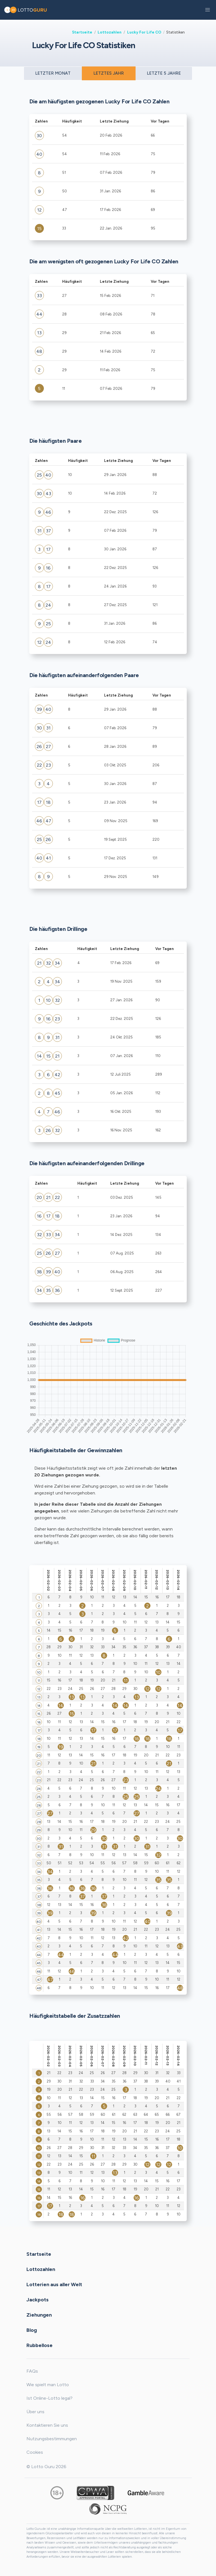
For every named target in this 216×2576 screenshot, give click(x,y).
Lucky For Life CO (144, 32)
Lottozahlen (110, 32)
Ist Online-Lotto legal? (49, 2398)
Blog (31, 2330)
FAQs (32, 2371)
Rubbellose (39, 2345)
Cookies (34, 2452)
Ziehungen (39, 2315)
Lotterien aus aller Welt (54, 2284)
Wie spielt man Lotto (47, 2384)
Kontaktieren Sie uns (47, 2425)
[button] (207, 10)
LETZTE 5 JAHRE (164, 73)
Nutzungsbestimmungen (51, 2438)
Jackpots (37, 2299)
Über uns (35, 2411)
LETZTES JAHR (108, 73)
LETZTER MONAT (53, 73)
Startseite (82, 32)
